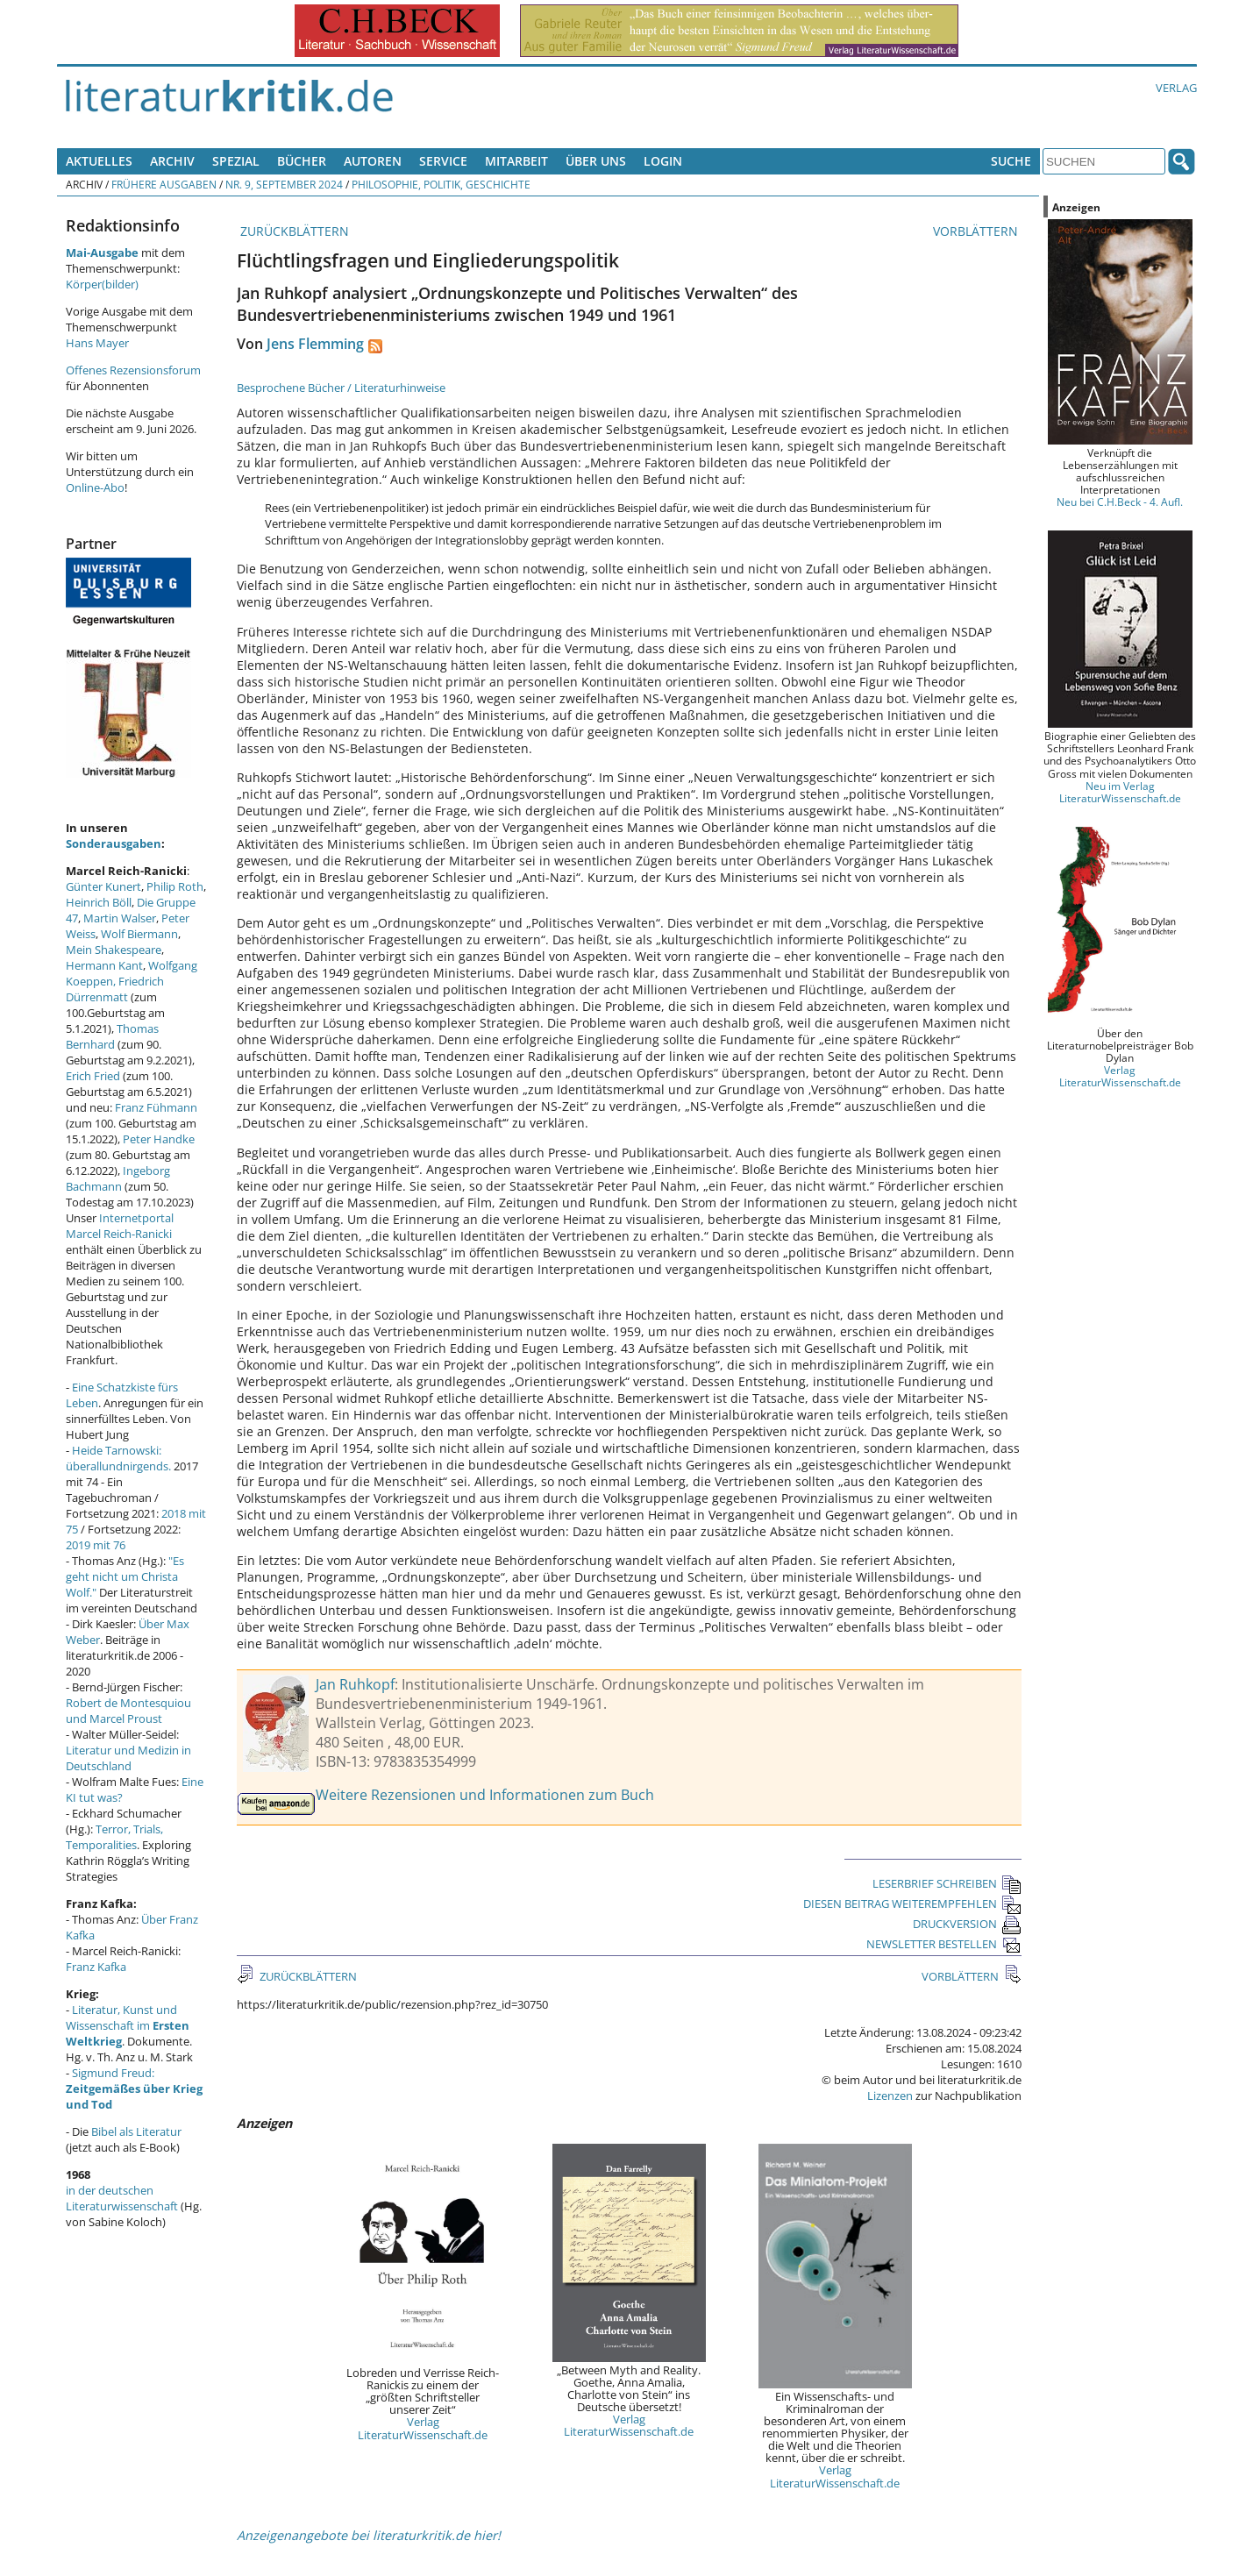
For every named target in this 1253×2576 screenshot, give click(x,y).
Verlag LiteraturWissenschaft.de (423, 2428)
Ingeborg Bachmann (118, 1178)
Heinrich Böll (99, 902)
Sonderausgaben (113, 843)
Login (663, 161)
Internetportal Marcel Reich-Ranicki (120, 1226)
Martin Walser (119, 918)
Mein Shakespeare (113, 949)
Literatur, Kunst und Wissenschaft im (127, 2025)
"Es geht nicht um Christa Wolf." (125, 1576)
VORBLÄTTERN (977, 231)
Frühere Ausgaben (164, 184)
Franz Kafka (96, 1967)
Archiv (172, 161)
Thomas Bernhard (112, 1036)
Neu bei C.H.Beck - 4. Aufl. (1120, 502)
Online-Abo (95, 487)
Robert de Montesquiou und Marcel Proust (128, 1710)
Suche (1011, 161)
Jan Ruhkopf (355, 1684)
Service (443, 161)
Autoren (373, 161)
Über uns (596, 161)
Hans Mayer (97, 343)
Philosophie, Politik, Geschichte (441, 184)
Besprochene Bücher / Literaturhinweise (341, 387)
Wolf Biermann (139, 934)
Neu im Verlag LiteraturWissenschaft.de (1120, 792)
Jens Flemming (315, 343)
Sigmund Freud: (134, 2088)
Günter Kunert (103, 886)
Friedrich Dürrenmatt (115, 989)
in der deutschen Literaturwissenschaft (122, 2198)
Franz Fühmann (156, 1107)
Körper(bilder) (102, 284)
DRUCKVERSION (967, 1924)
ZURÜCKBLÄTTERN (293, 231)
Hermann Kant (104, 965)
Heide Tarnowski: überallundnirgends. (118, 1458)
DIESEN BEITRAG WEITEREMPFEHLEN (912, 1903)
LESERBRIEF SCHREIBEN (947, 1883)
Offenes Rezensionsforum (133, 370)
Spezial (236, 161)
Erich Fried (93, 1076)
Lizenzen (890, 2095)
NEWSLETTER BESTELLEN (944, 1944)
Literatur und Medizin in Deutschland (128, 1758)
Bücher (301, 161)
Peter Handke (159, 1139)
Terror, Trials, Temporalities (114, 1837)
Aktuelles (99, 161)
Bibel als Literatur (136, 2131)
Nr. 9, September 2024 (284, 184)
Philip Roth (174, 886)
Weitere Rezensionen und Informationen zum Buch (485, 1794)
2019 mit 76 (95, 1545)
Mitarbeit (516, 161)
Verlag (1176, 88)
